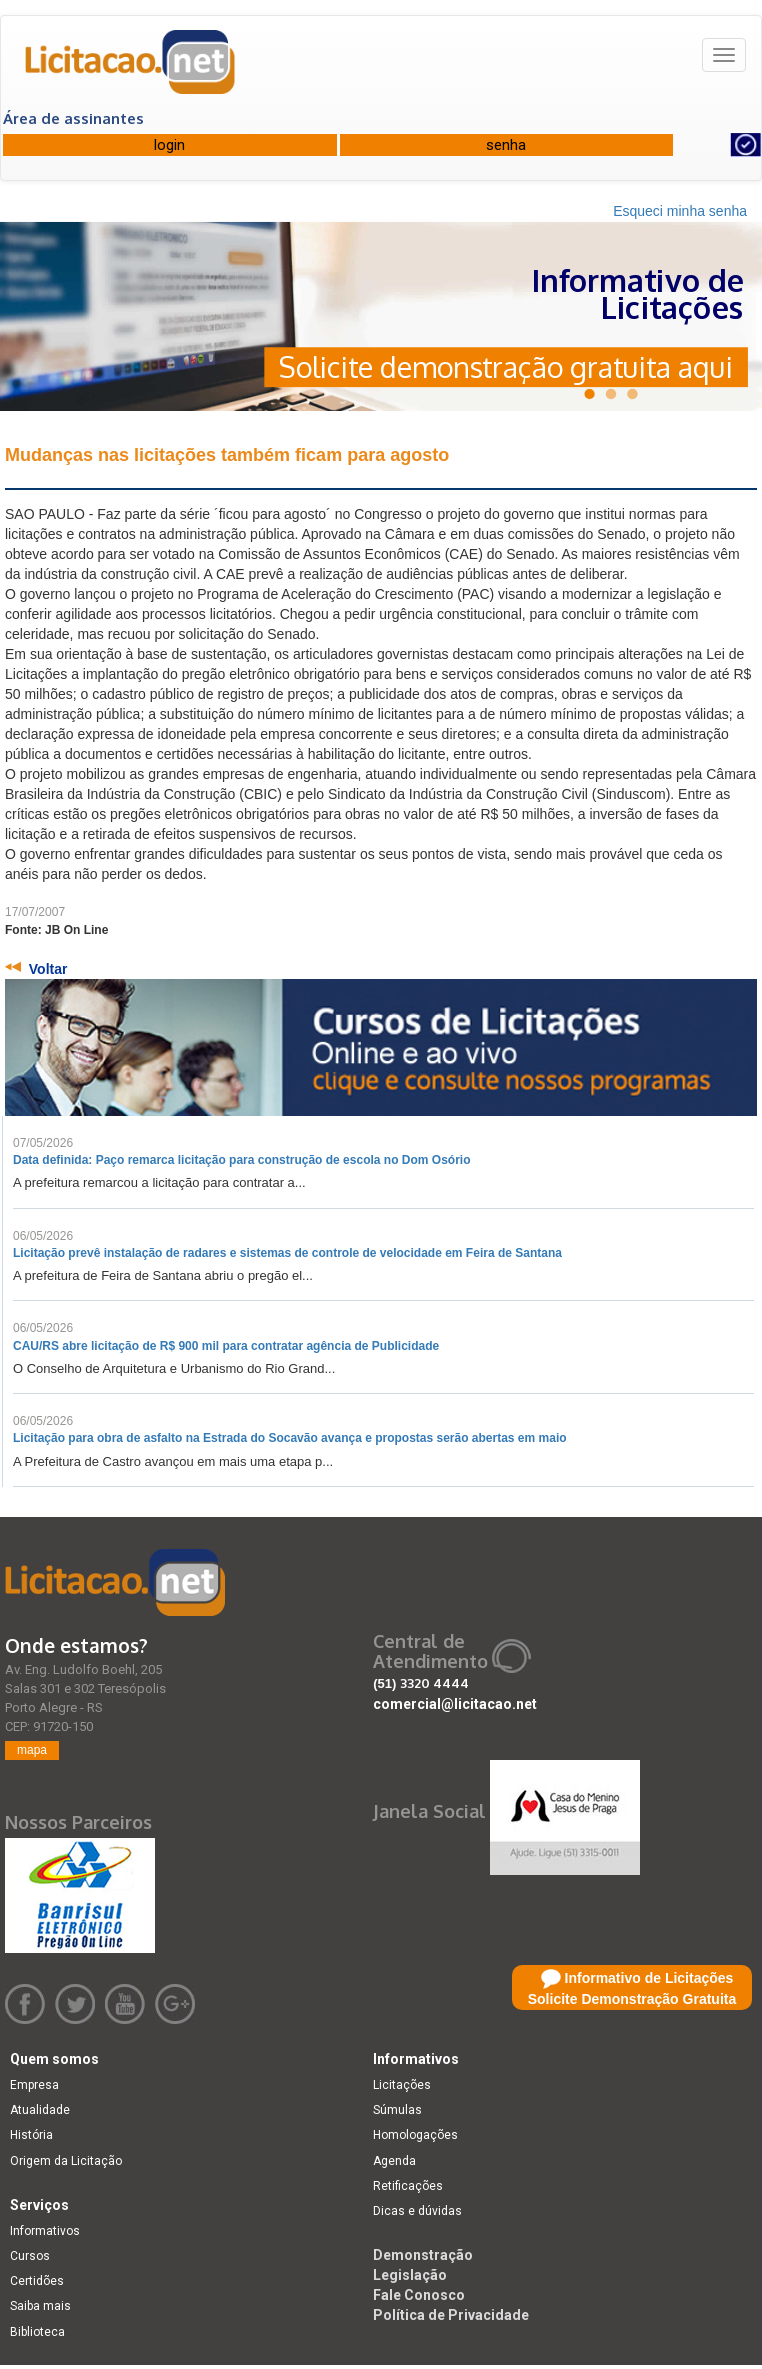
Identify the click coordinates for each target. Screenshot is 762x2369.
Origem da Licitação (66, 2161)
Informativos (45, 2231)
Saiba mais (40, 2306)
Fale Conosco (419, 2295)
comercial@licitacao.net (455, 1704)
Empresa (34, 2085)
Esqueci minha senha (680, 211)
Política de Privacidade (451, 2315)
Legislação (410, 2275)
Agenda (394, 2161)
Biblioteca (37, 2332)
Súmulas (397, 2110)
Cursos (30, 2256)
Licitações (402, 2085)
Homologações (415, 2135)
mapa (32, 1750)
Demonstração (423, 2255)
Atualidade (40, 2110)
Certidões (37, 2281)
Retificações (408, 2186)
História (31, 2135)
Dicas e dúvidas (417, 2211)
